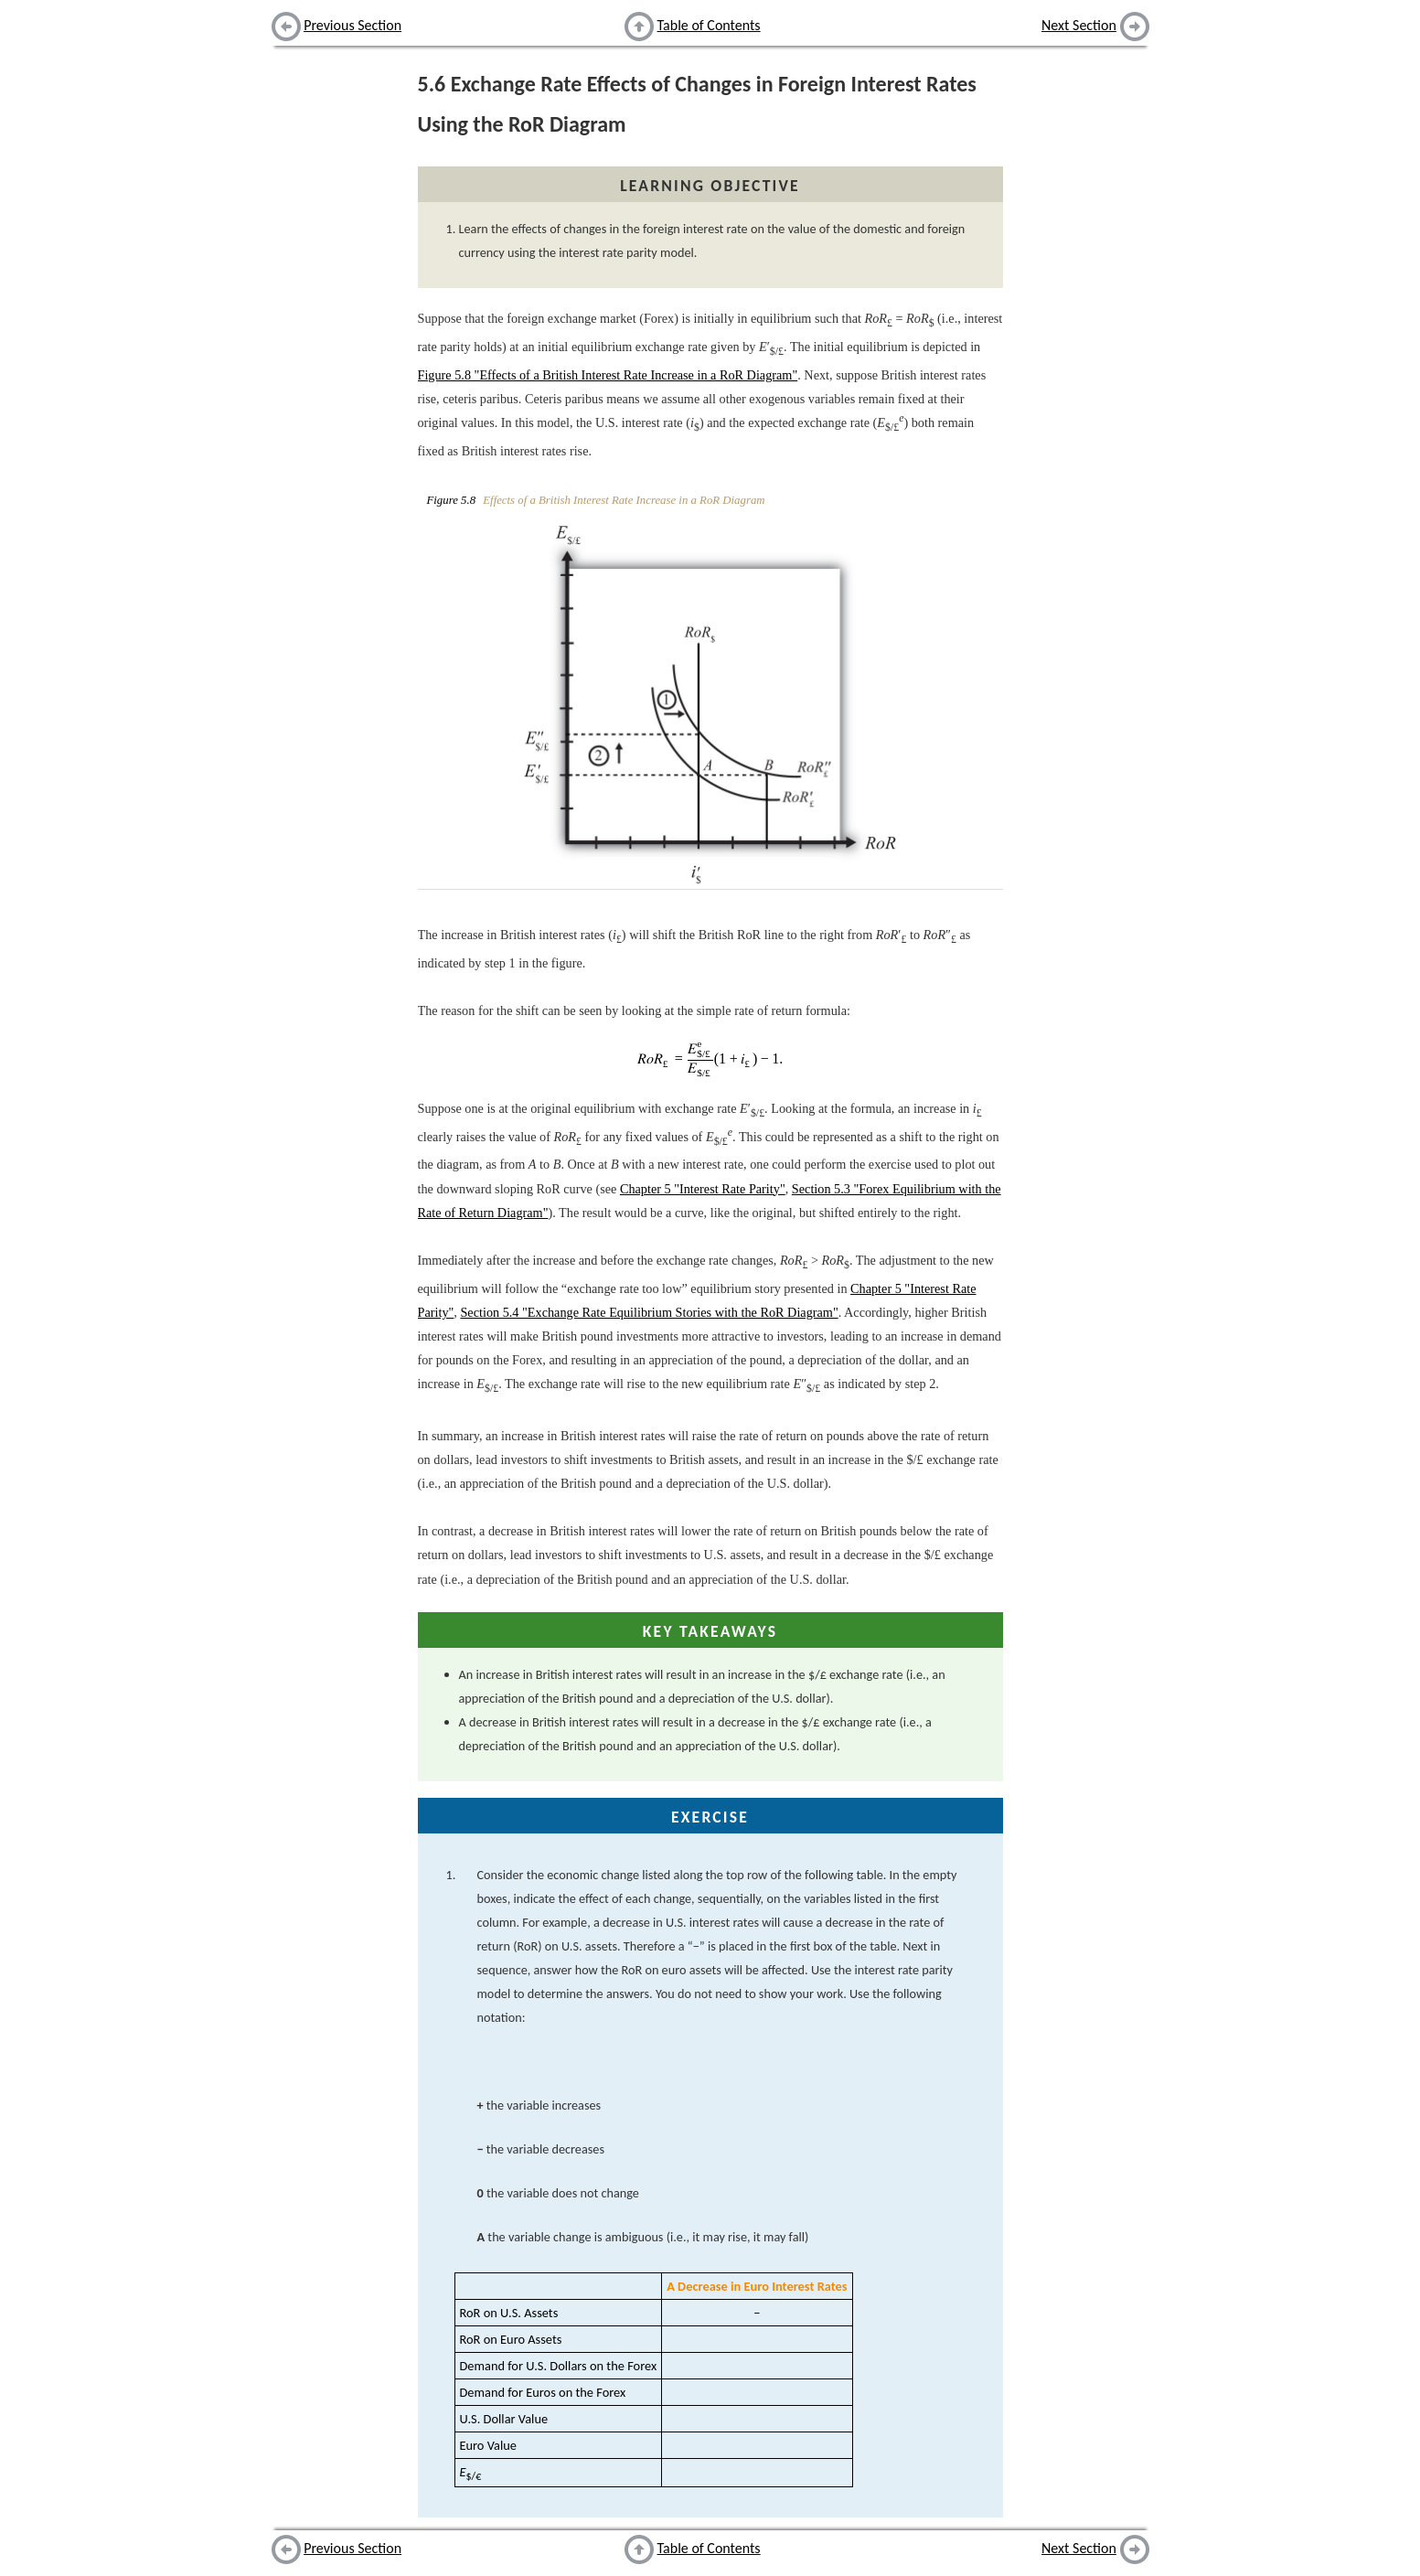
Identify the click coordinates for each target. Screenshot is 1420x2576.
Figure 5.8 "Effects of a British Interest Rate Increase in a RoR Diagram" (608, 375)
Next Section (1078, 25)
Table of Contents (709, 25)
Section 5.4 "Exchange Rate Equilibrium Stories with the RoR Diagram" (649, 1312)
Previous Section (352, 25)
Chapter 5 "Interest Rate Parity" (702, 1188)
